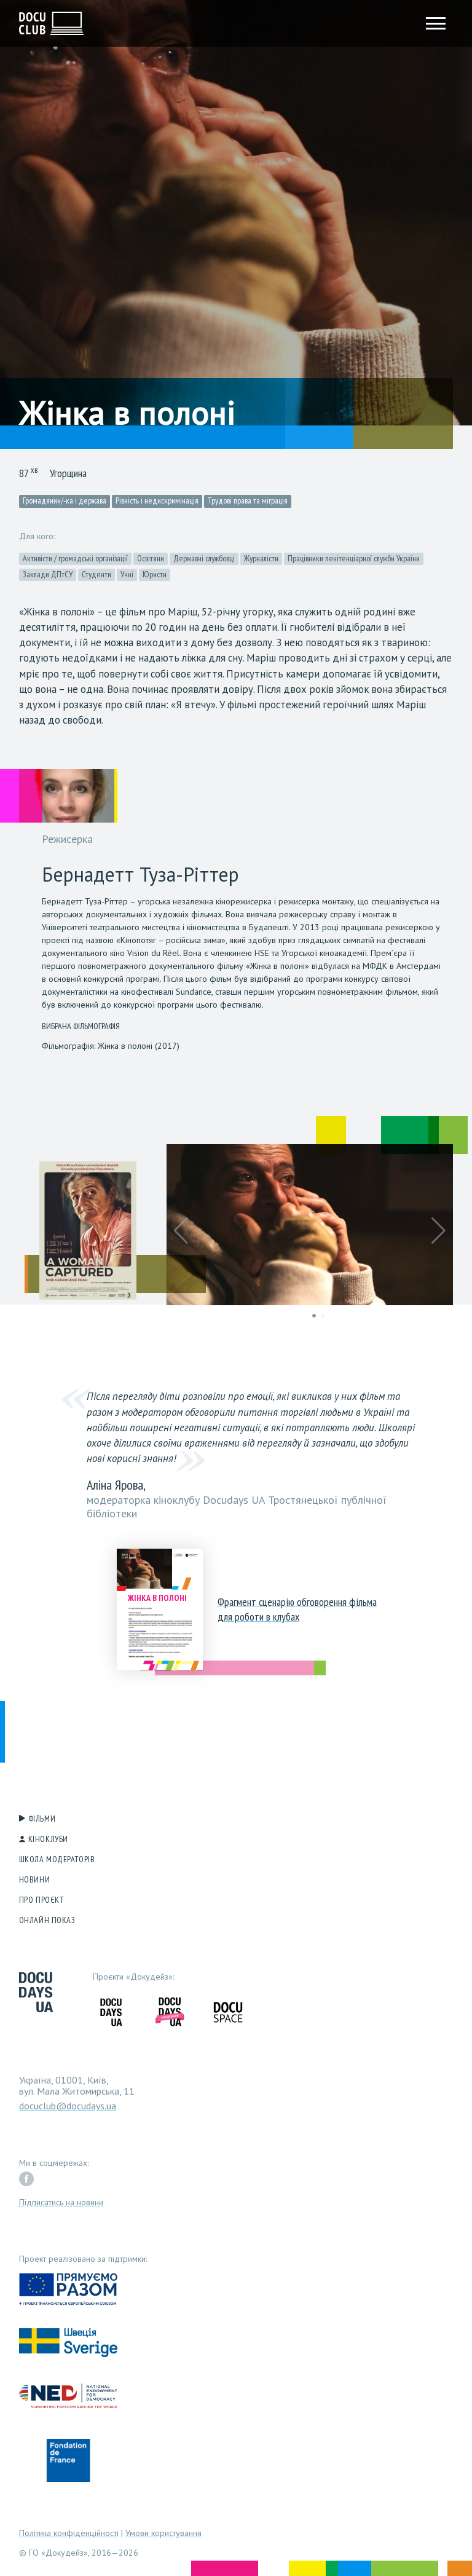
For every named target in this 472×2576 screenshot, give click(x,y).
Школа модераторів (57, 1859)
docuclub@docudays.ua (67, 2106)
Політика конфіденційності (69, 2532)
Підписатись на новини (61, 2202)
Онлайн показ (47, 1920)
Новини (34, 1879)
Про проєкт (42, 1899)
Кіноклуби (48, 1838)
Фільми (41, 1818)
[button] (181, 1230)
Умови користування (163, 2532)
